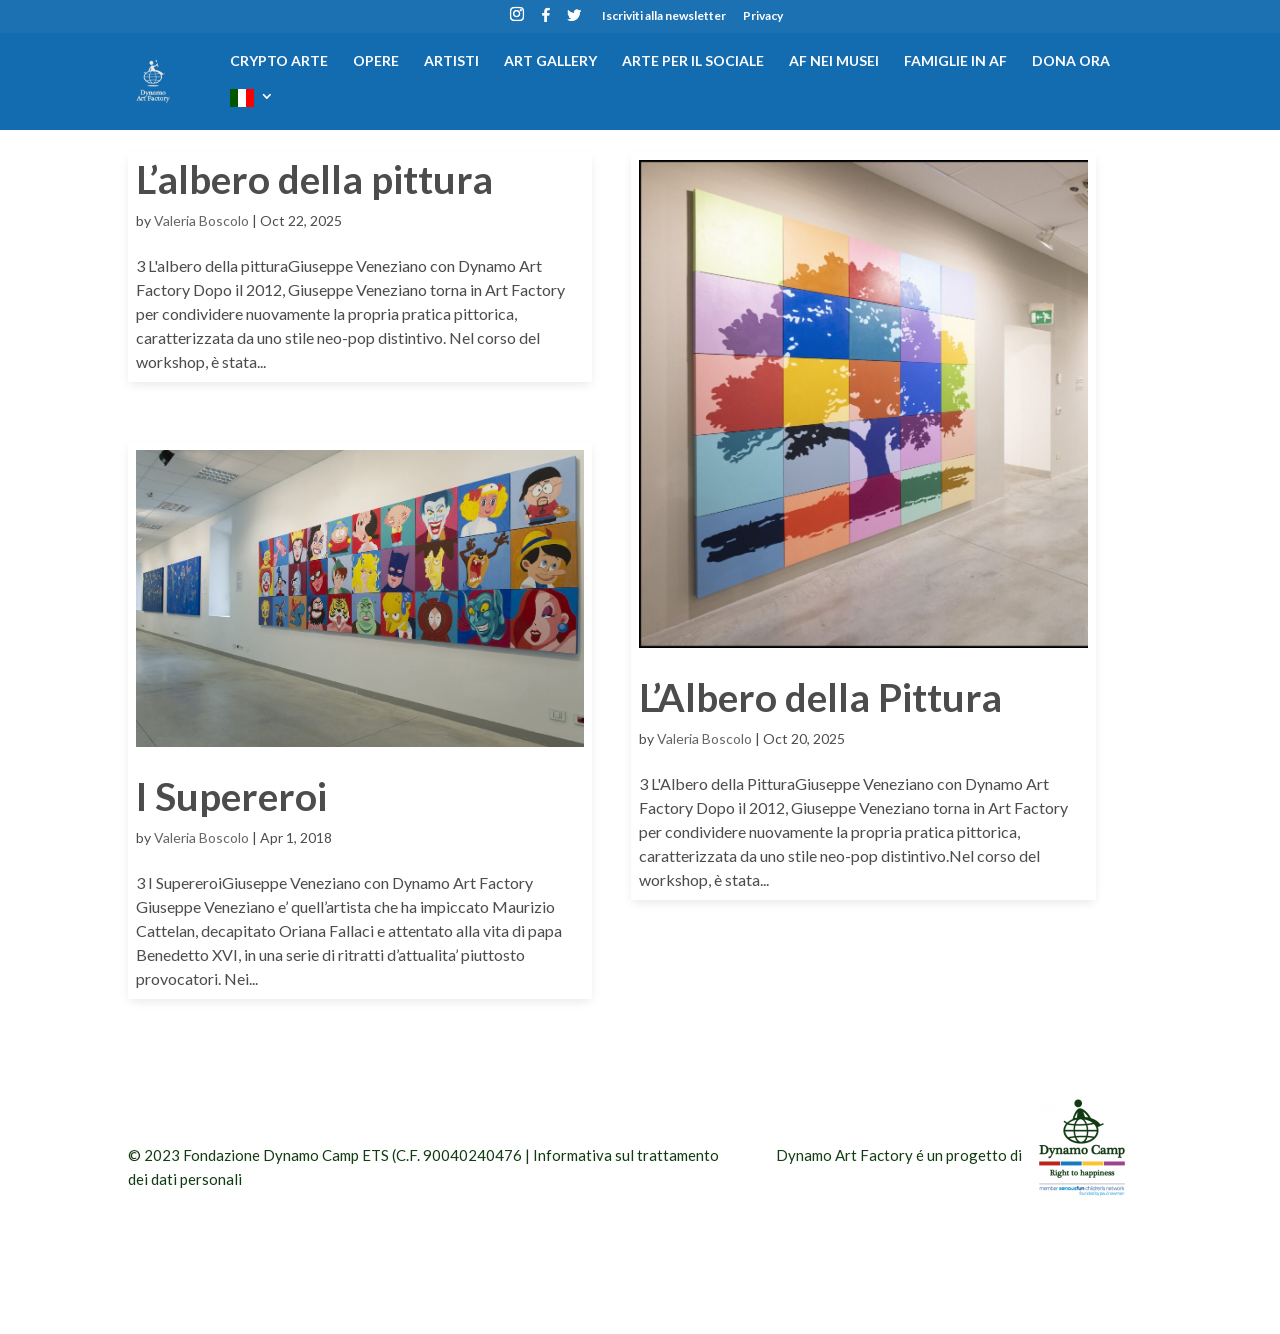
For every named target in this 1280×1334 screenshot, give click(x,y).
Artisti (451, 61)
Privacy (763, 16)
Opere (376, 61)
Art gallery (550, 61)
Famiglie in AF (955, 61)
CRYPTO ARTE (279, 61)
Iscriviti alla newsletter (664, 16)
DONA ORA (1071, 61)
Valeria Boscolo (201, 220)
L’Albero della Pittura (820, 697)
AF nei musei (834, 61)
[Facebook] (546, 20)
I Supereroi (231, 796)
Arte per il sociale (693, 61)
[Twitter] (574, 20)
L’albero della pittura (314, 179)
